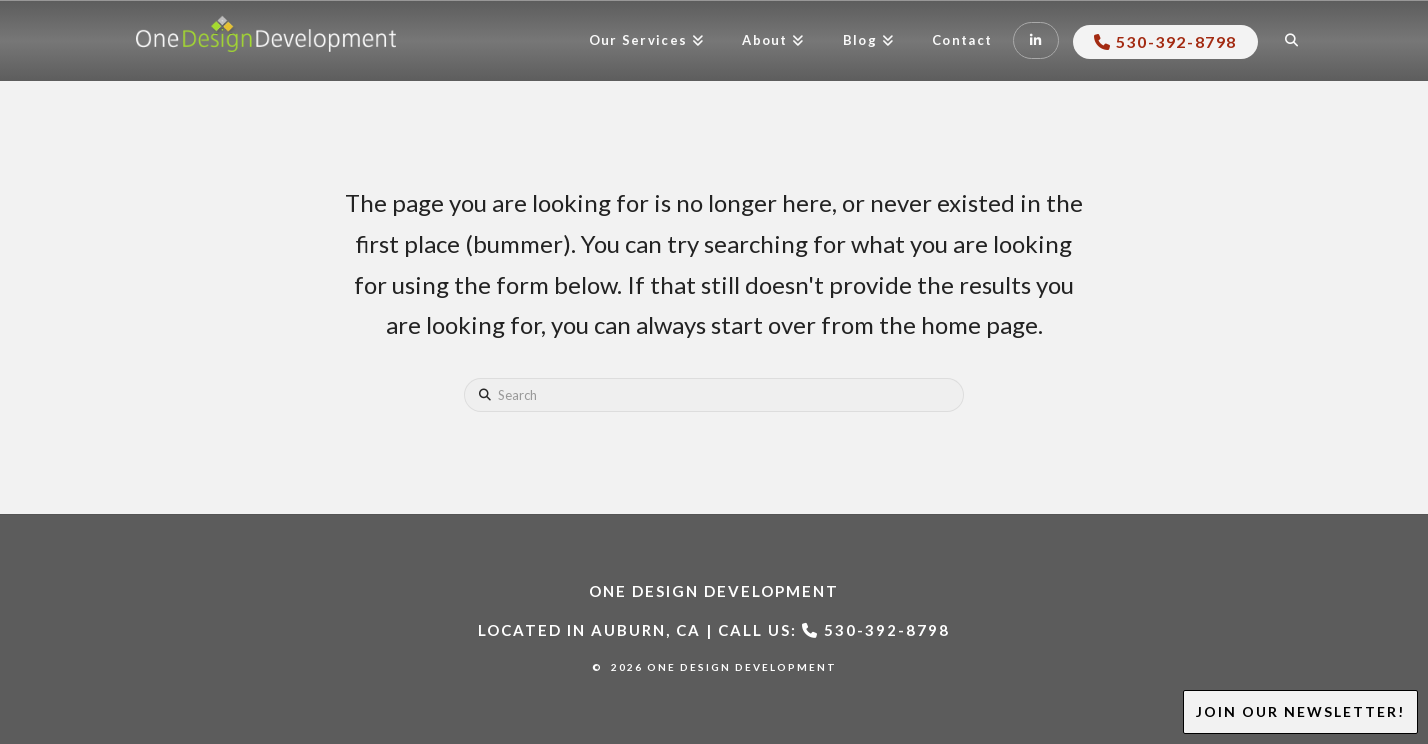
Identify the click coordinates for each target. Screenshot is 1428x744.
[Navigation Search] (1293, 41)
